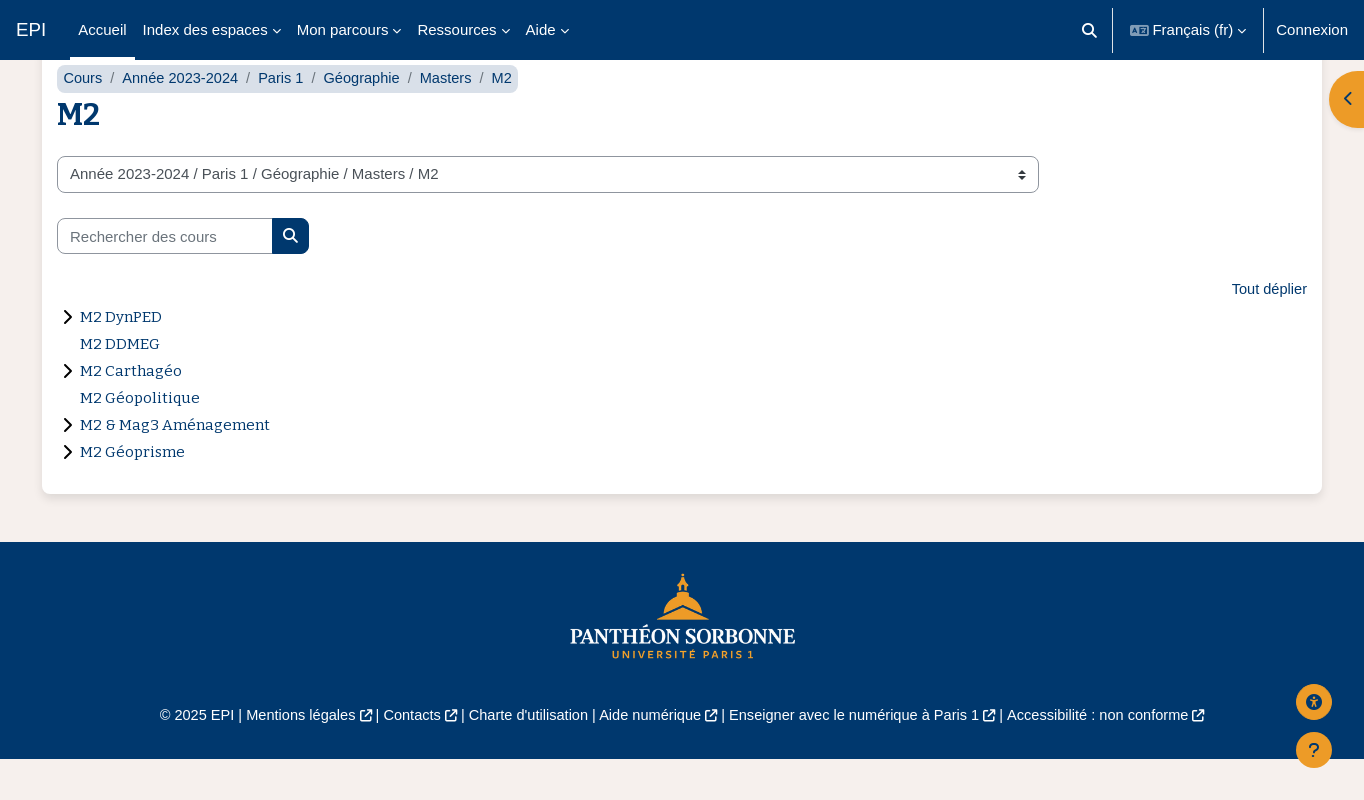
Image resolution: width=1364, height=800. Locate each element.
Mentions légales (288, 755)
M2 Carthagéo (131, 411)
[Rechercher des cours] (165, 275)
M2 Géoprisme (132, 492)
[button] (1089, 30)
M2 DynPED (121, 357)
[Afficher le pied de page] (1314, 750)
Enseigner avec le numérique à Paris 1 (860, 755)
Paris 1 (286, 117)
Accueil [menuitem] (102, 29)
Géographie (369, 117)
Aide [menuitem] (541, 29)
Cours (83, 117)
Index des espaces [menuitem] (205, 29)
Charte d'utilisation (523, 755)
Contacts (403, 755)
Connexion (1312, 29)
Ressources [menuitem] (456, 29)
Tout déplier (1268, 329)
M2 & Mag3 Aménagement (175, 465)
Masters (454, 117)
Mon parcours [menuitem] (343, 29)
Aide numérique (648, 755)
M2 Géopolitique (140, 438)
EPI (31, 29)
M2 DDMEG (120, 384)
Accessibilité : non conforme (1111, 755)
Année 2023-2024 (183, 117)
